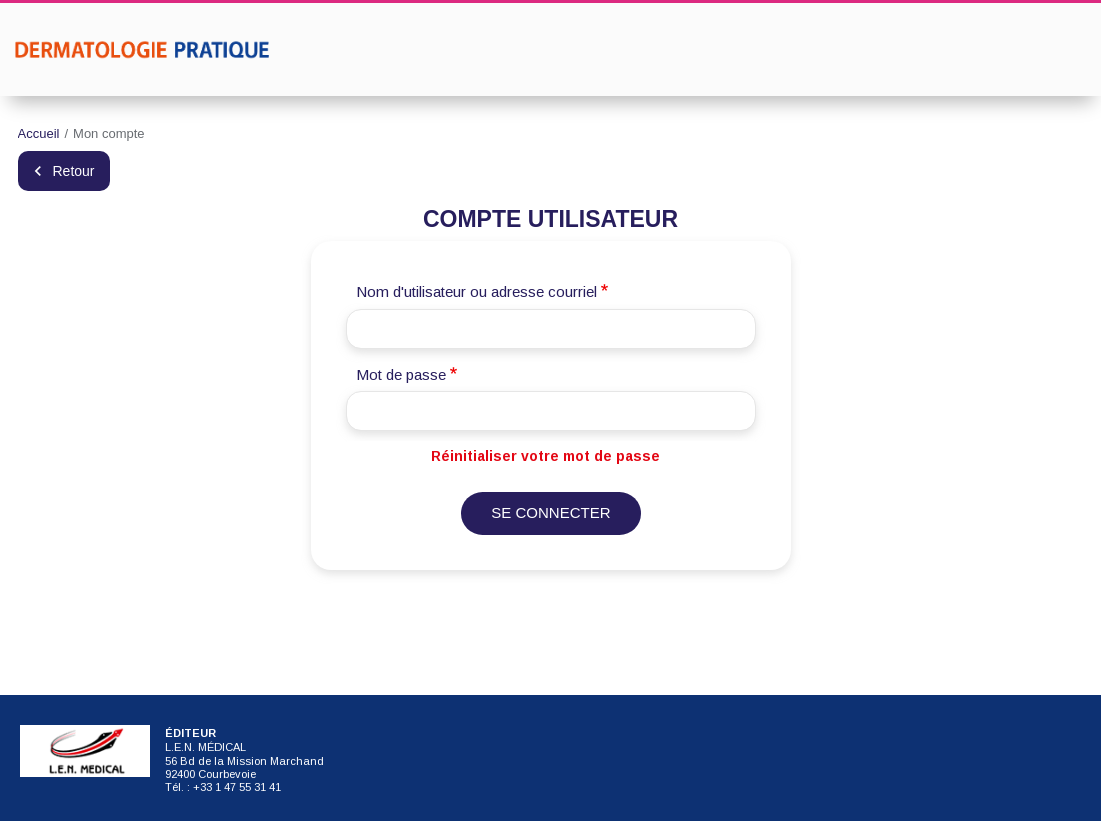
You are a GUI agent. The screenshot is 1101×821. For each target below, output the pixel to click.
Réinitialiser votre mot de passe (545, 457)
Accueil (39, 133)
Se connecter (550, 513)
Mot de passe (401, 374)
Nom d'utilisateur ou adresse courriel (476, 292)
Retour (74, 172)
